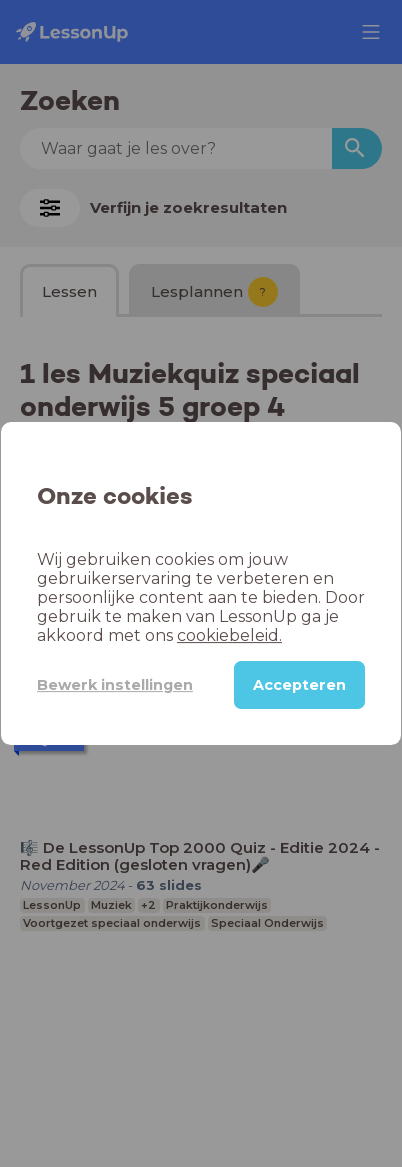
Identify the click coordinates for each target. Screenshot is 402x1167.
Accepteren (299, 685)
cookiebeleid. (229, 635)
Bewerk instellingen (115, 685)
